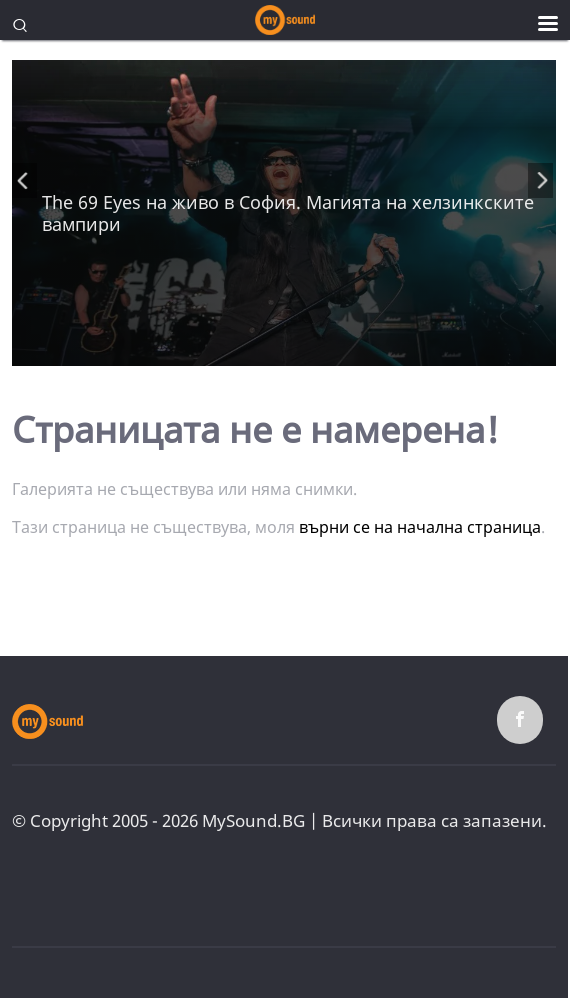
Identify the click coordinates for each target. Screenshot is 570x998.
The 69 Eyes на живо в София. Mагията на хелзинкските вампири (288, 213)
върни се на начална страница (420, 527)
